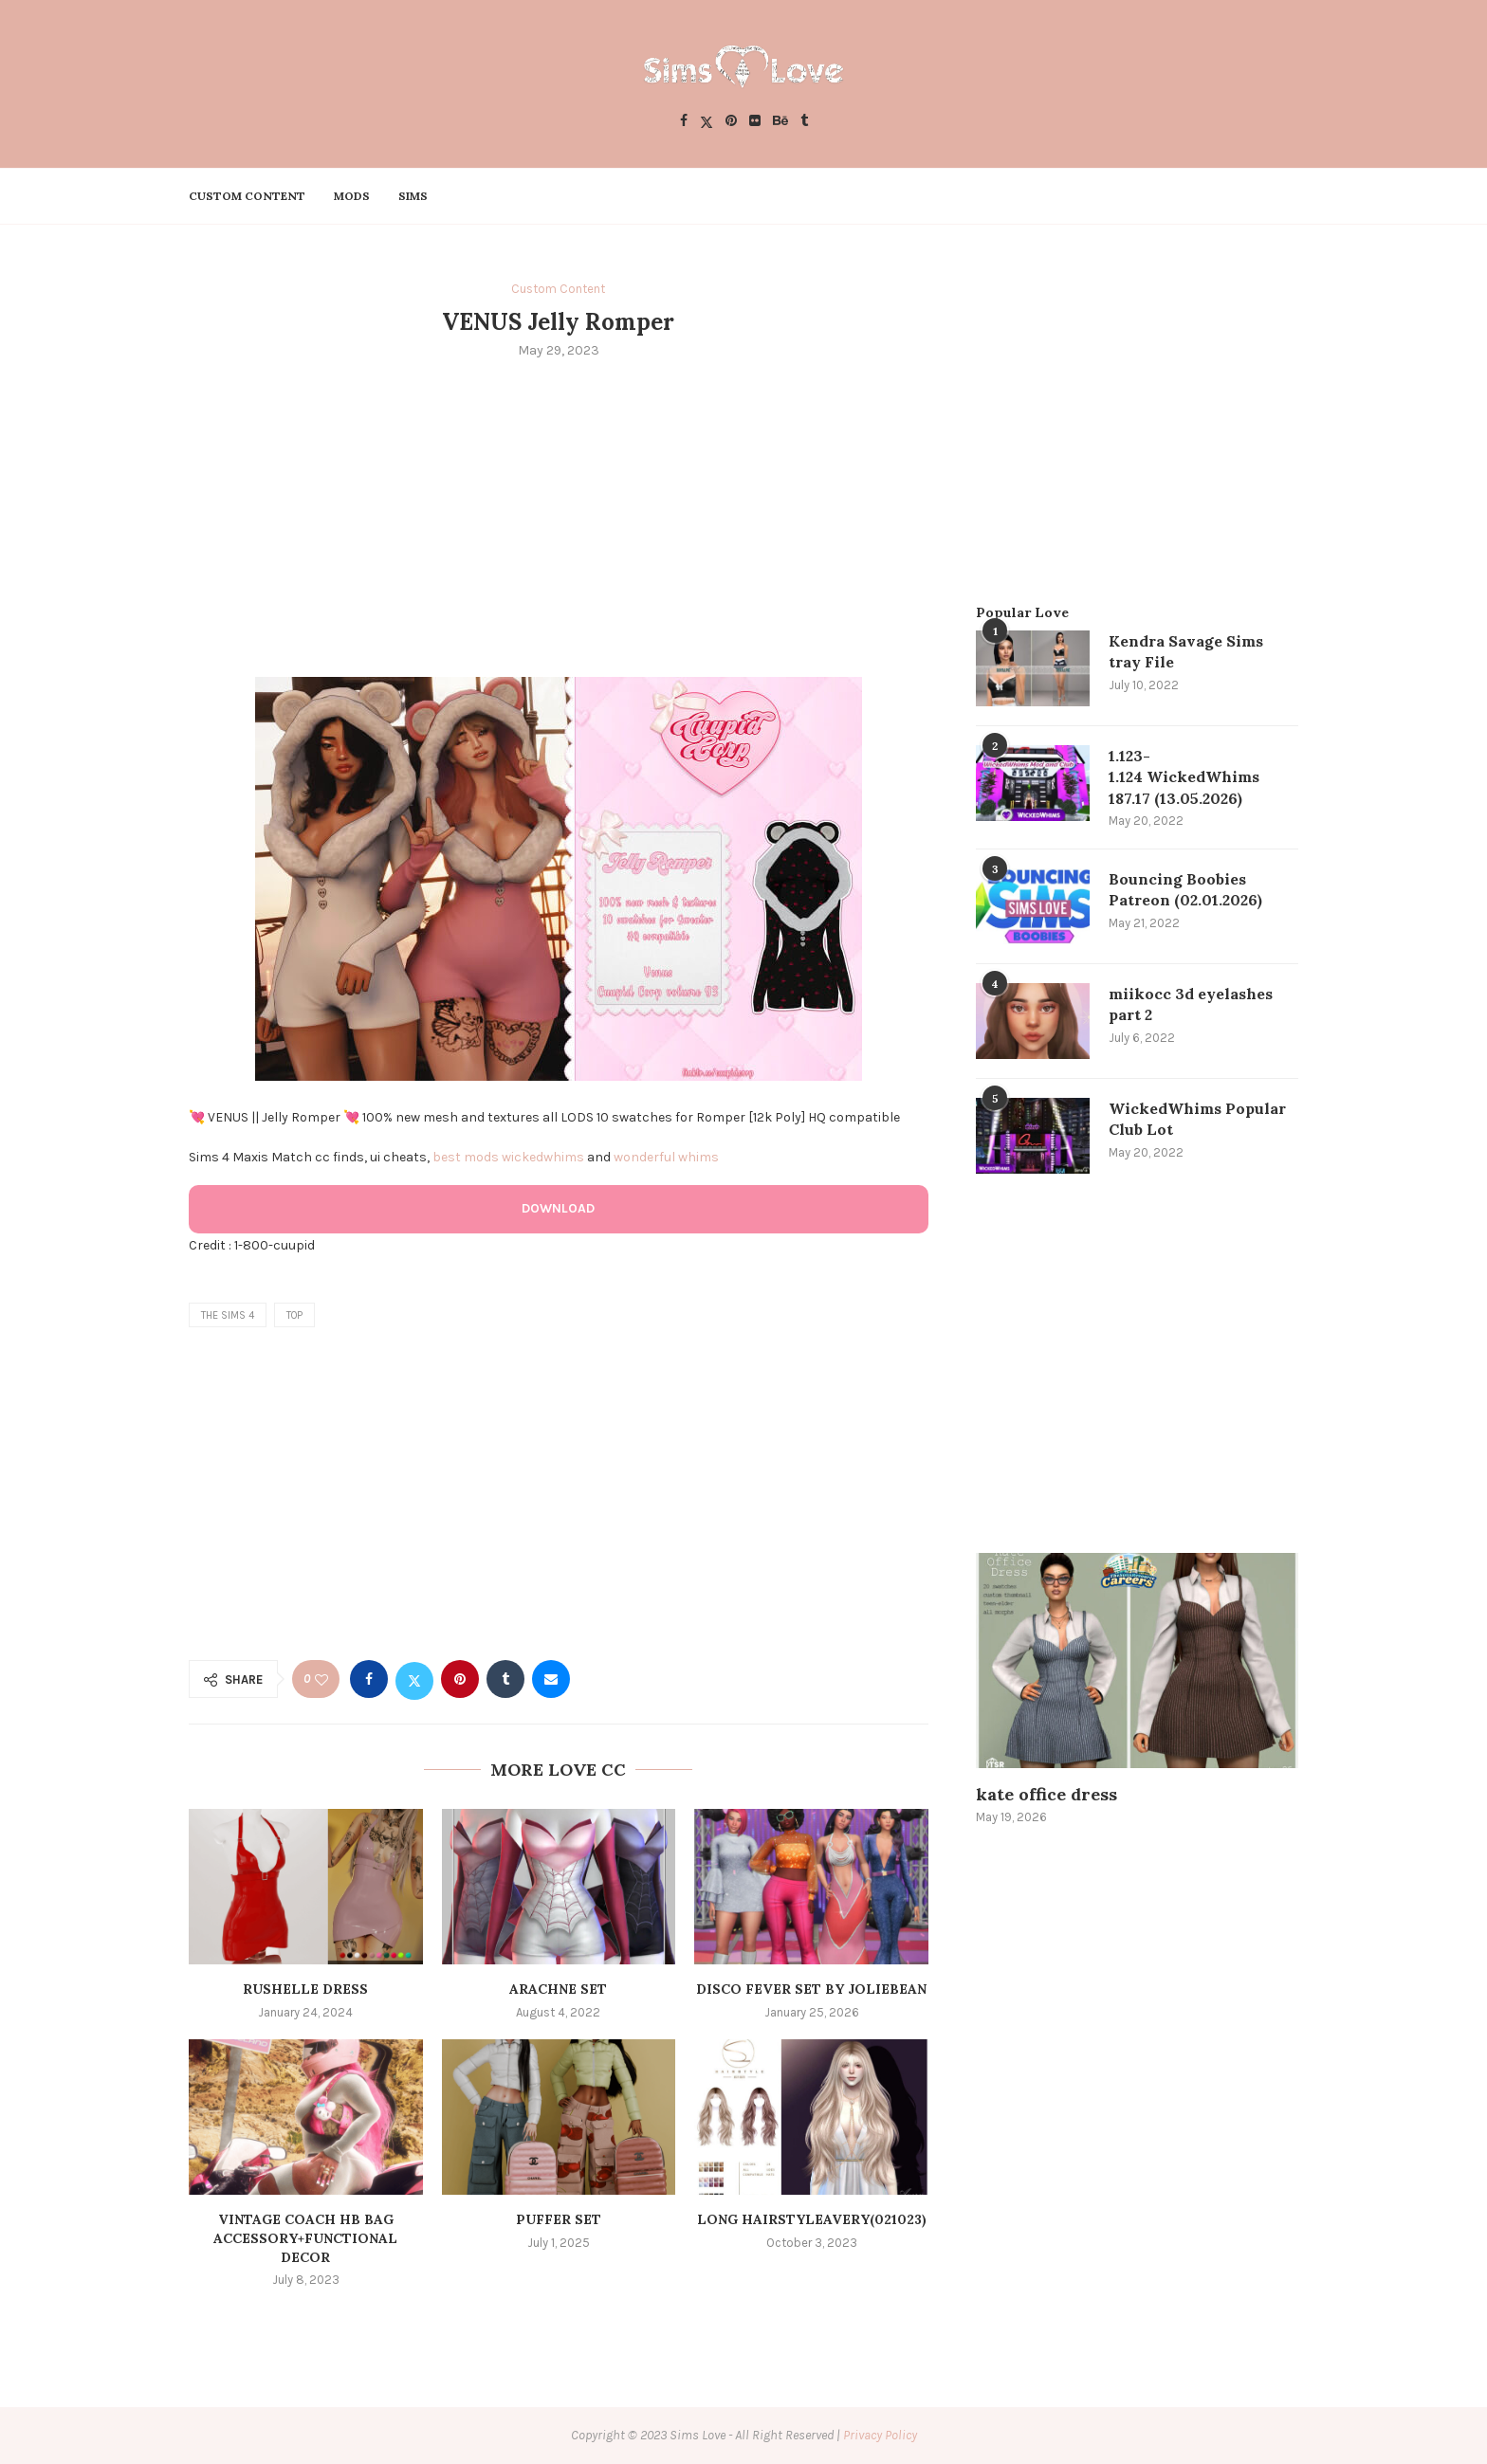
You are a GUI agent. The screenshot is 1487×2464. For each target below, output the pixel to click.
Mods (352, 196)
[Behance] (780, 122)
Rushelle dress (305, 1989)
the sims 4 (227, 1315)
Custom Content (247, 196)
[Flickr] (755, 122)
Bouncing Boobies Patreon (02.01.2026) (1185, 889)
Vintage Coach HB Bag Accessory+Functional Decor (305, 2238)
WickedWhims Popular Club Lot (1197, 1119)
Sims (413, 196)
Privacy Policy (880, 2435)
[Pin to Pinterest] (460, 1679)
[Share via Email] (551, 1679)
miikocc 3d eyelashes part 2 (1191, 1004)
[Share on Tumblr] (505, 1679)
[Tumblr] (804, 122)
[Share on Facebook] (369, 1679)
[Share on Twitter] (414, 1679)
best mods (465, 1157)
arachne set (558, 1989)
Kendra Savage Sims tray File (1186, 651)
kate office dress (1046, 1794)
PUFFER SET (558, 2219)
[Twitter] (706, 122)
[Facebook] (684, 122)
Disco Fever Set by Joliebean (811, 1989)
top (294, 1315)
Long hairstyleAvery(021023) (812, 2219)
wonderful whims (666, 1157)
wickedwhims (543, 1157)
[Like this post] (321, 1679)
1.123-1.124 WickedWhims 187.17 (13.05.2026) (1184, 777)
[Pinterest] (731, 122)
